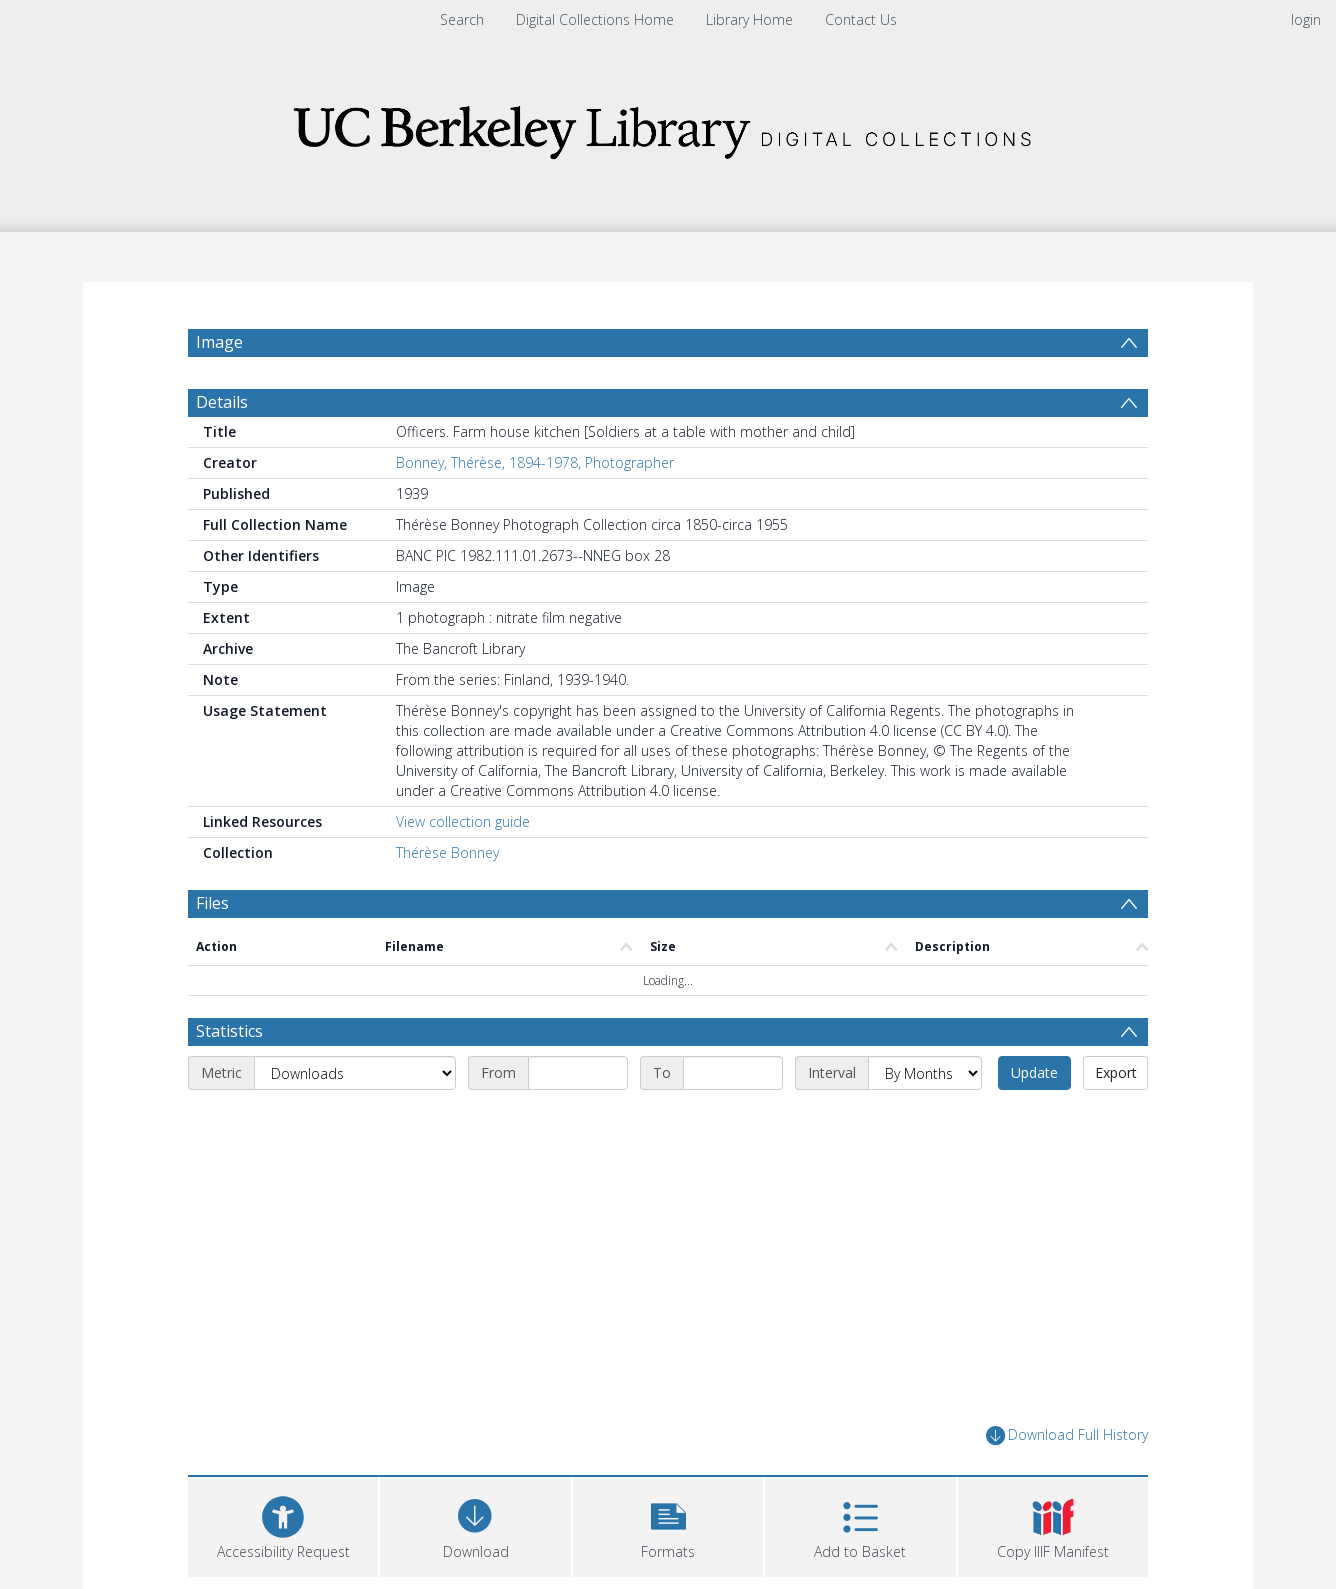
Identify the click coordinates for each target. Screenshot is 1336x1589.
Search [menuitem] (462, 19)
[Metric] (355, 1073)
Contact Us (861, 19)
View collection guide (463, 821)
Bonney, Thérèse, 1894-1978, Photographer (535, 462)
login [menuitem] (1306, 19)
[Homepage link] (668, 126)
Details (222, 402)
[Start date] (578, 1073)
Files (212, 903)
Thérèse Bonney (447, 852)
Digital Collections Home (595, 19)
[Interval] (925, 1073)
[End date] (733, 1073)
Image (219, 342)
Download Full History (1067, 1435)
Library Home (749, 19)
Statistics (229, 1031)
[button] (668, 1524)
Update (1034, 1072)
